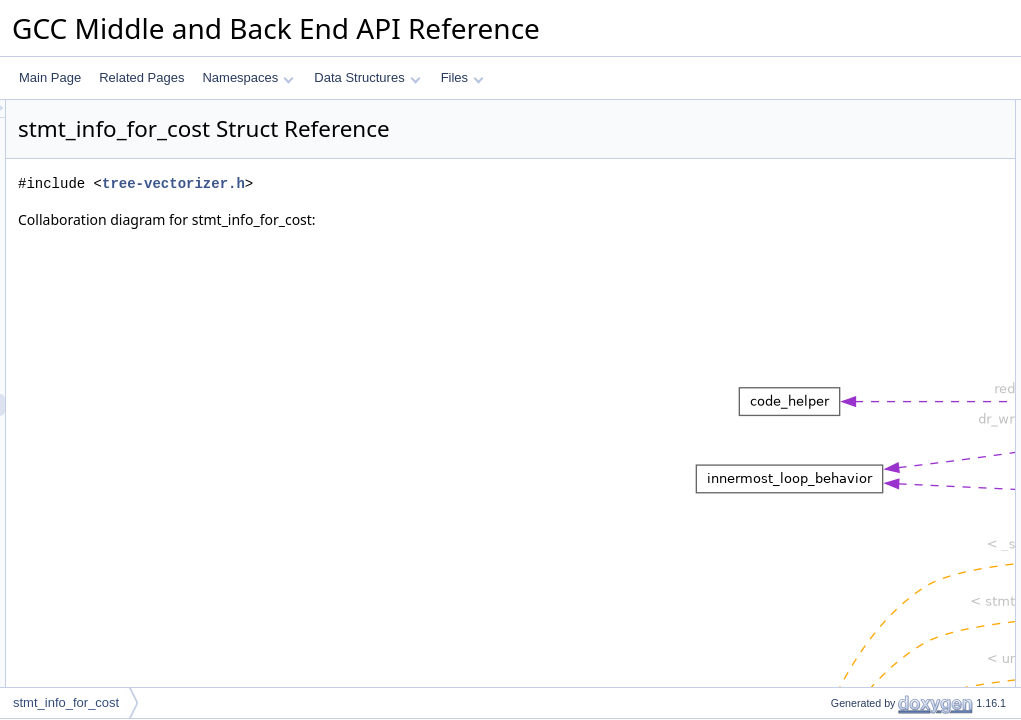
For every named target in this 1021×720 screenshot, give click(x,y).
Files (462, 77)
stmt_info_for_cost (66, 702)
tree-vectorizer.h (423, 183)
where (830, 177)
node (827, 221)
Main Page (50, 77)
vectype (834, 243)
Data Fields (828, 111)
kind (825, 155)
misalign (836, 265)
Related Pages (141, 77)
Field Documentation (853, 309)
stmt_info (838, 199)
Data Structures (367, 77)
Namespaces (247, 77)
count (828, 133)
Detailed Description (851, 287)
